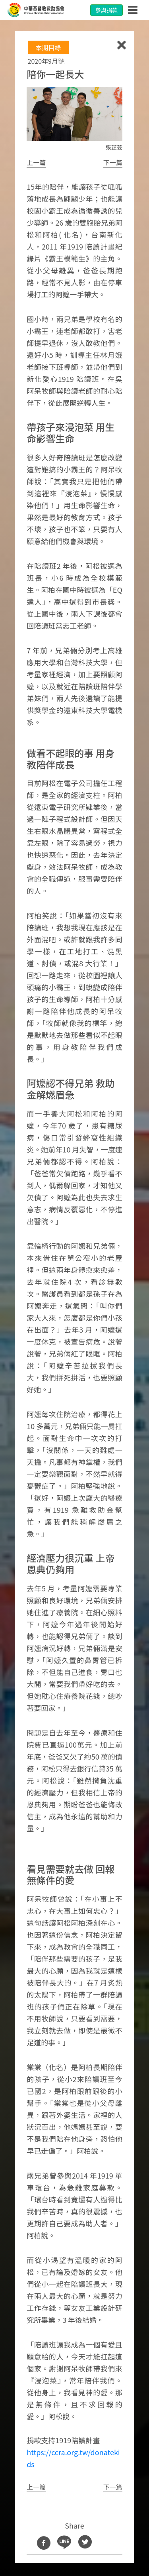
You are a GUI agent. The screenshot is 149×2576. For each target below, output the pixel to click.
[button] (36, 162)
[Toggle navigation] (133, 10)
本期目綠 (48, 47)
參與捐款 (106, 10)
